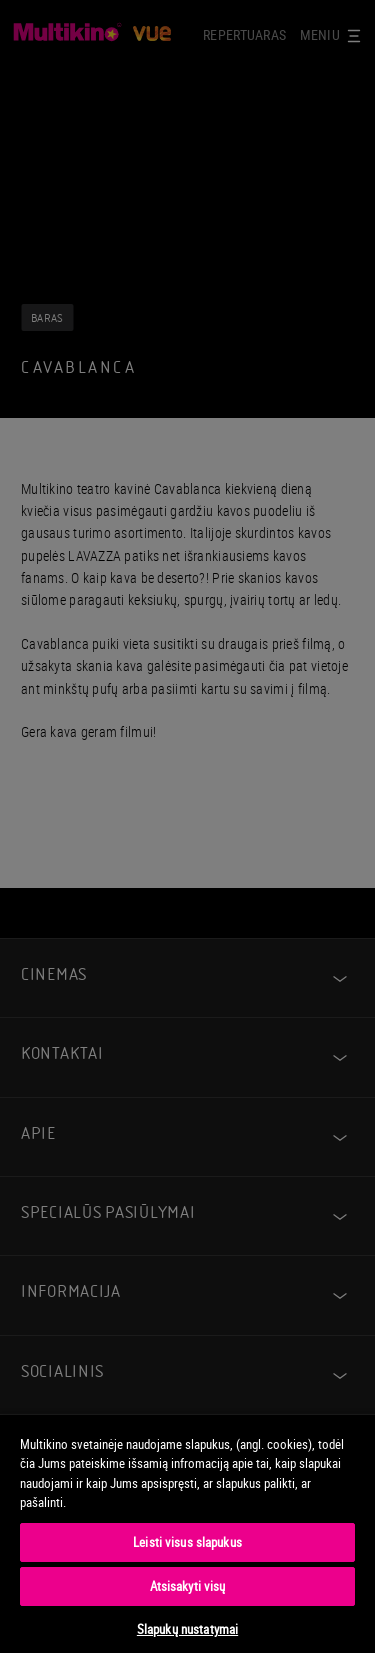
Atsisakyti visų (188, 1586)
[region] (187, 1533)
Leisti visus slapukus (187, 1542)
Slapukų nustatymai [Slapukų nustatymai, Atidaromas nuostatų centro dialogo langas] (187, 1629)
